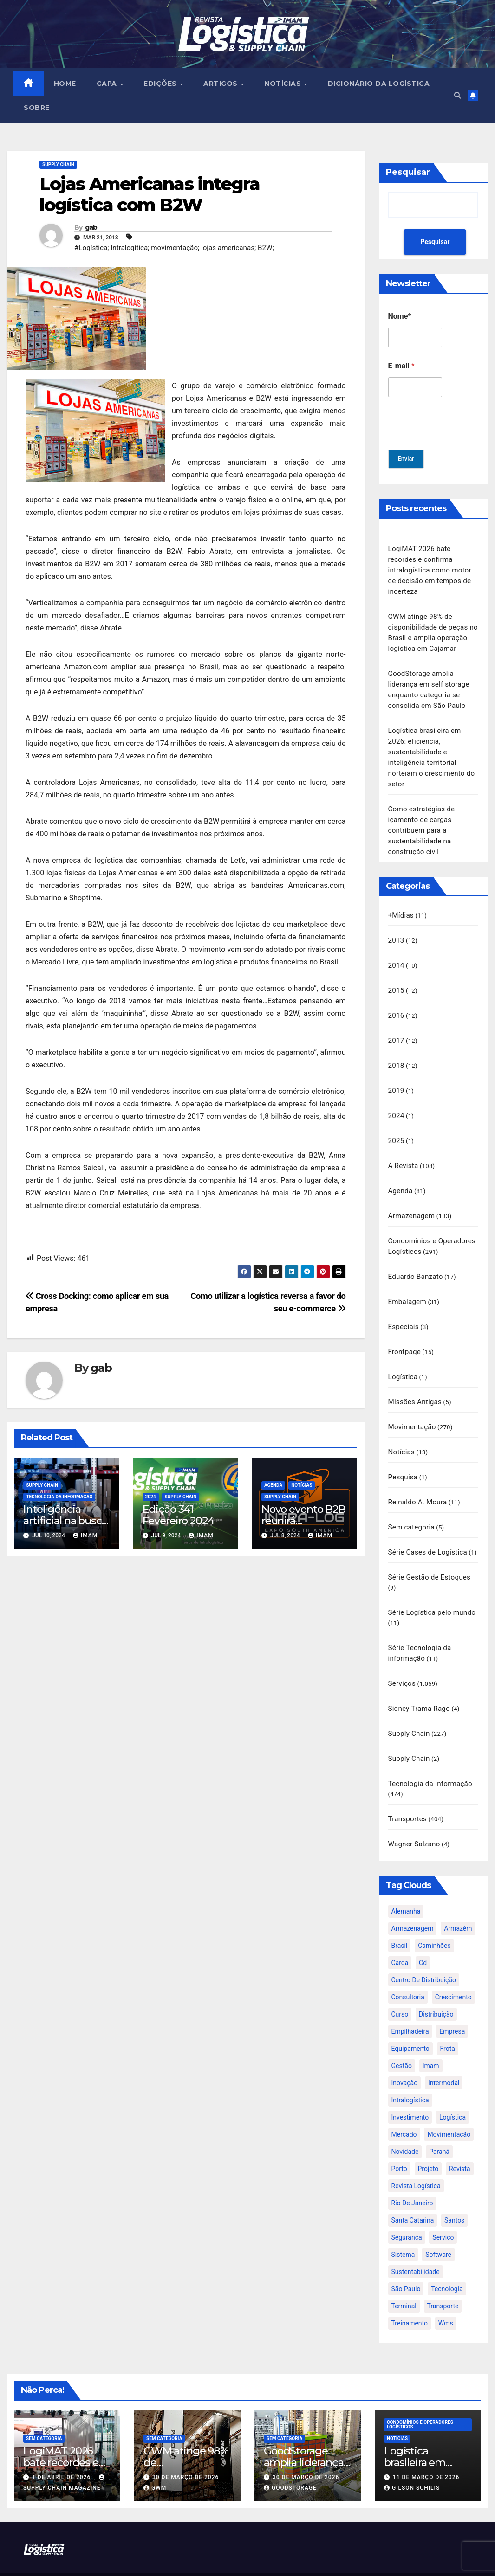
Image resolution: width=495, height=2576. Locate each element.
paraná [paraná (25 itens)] (439, 2123)
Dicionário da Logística (379, 84)
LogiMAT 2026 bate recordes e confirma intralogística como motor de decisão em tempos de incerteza (429, 569)
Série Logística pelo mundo (432, 1589)
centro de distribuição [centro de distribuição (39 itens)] (423, 1951)
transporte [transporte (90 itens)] (443, 2277)
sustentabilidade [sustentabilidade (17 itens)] (415, 2243)
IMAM (85, 1536)
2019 (396, 1077)
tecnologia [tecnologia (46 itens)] (446, 2260)
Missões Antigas (415, 1382)
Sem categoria (411, 1505)
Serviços (402, 1658)
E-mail (401, 366)
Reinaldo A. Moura (417, 1480)
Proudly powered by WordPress (202, 2560)
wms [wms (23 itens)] (445, 2295)
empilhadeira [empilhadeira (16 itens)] (410, 2003)
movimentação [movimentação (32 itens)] (448, 2106)
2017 (396, 1027)
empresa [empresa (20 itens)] (452, 2003)
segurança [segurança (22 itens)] (406, 2209)
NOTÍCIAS (284, 84)
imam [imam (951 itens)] (431, 2037)
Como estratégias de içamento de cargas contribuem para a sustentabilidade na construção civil (421, 821)
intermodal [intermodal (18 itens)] (443, 2054)
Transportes (407, 1791)
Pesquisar (408, 172)
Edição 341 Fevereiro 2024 (179, 1515)
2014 (396, 954)
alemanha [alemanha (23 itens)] (406, 1883)
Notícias (301, 1485)
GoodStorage (290, 2459)
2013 (396, 929)
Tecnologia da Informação (59, 1497)
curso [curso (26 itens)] (400, 1986)
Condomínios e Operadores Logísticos (420, 2396)
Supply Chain (58, 164)
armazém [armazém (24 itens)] (458, 1900)
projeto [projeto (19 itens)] (428, 2140)
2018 (396, 1052)
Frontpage (404, 1333)
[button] (456, 95)
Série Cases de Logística (427, 1529)
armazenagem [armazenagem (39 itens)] (412, 1900)
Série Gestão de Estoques (429, 1554)
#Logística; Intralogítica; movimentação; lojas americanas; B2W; (174, 248)
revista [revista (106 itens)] (459, 2140)
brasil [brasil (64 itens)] (399, 1917)
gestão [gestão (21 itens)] (401, 2037)
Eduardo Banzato (415, 1259)
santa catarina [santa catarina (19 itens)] (412, 2192)
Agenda (273, 1485)
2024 (150, 1497)
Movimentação (412, 1406)
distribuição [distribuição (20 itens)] (436, 1986)
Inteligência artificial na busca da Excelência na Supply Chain (65, 1527)
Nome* (399, 316)
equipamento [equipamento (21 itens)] (410, 2020)
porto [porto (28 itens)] (399, 2140)
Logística (403, 1357)
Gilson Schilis (412, 2459)
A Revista (403, 1150)
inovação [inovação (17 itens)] (404, 2054)
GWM (154, 2459)
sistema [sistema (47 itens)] (403, 2226)
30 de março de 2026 (185, 2449)
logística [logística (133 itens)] (452, 2089)
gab (91, 228)
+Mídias (401, 904)
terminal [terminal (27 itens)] (404, 2277)
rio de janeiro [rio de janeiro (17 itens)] (412, 2174)
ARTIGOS (222, 84)
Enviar (407, 459)
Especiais (403, 1308)
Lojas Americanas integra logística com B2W (149, 195)
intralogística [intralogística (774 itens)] (410, 2071)
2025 (396, 1126)
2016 (396, 1003)
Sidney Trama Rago (419, 1683)
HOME (65, 84)
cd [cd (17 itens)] (423, 1934)
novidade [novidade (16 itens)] (405, 2123)
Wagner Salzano (414, 1816)
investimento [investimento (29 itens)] (410, 2089)
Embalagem (407, 1283)
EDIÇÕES (161, 84)
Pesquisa (403, 1456)
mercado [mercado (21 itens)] (404, 2106)
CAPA (108, 84)
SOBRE (37, 108)
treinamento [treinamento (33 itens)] (409, 2295)
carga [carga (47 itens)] (400, 1934)
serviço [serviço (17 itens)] (443, 2209)
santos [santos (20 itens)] (454, 2192)
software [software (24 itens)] (438, 2226)
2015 (396, 978)
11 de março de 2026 (426, 2449)
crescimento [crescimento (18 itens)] (453, 1968)
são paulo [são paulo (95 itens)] (406, 2260)
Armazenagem (411, 1199)
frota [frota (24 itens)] (447, 2020)
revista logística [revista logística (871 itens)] (416, 2157)
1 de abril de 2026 (62, 2449)
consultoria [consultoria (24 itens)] (407, 1968)
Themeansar (317, 2560)
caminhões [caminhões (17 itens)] (434, 1917)
